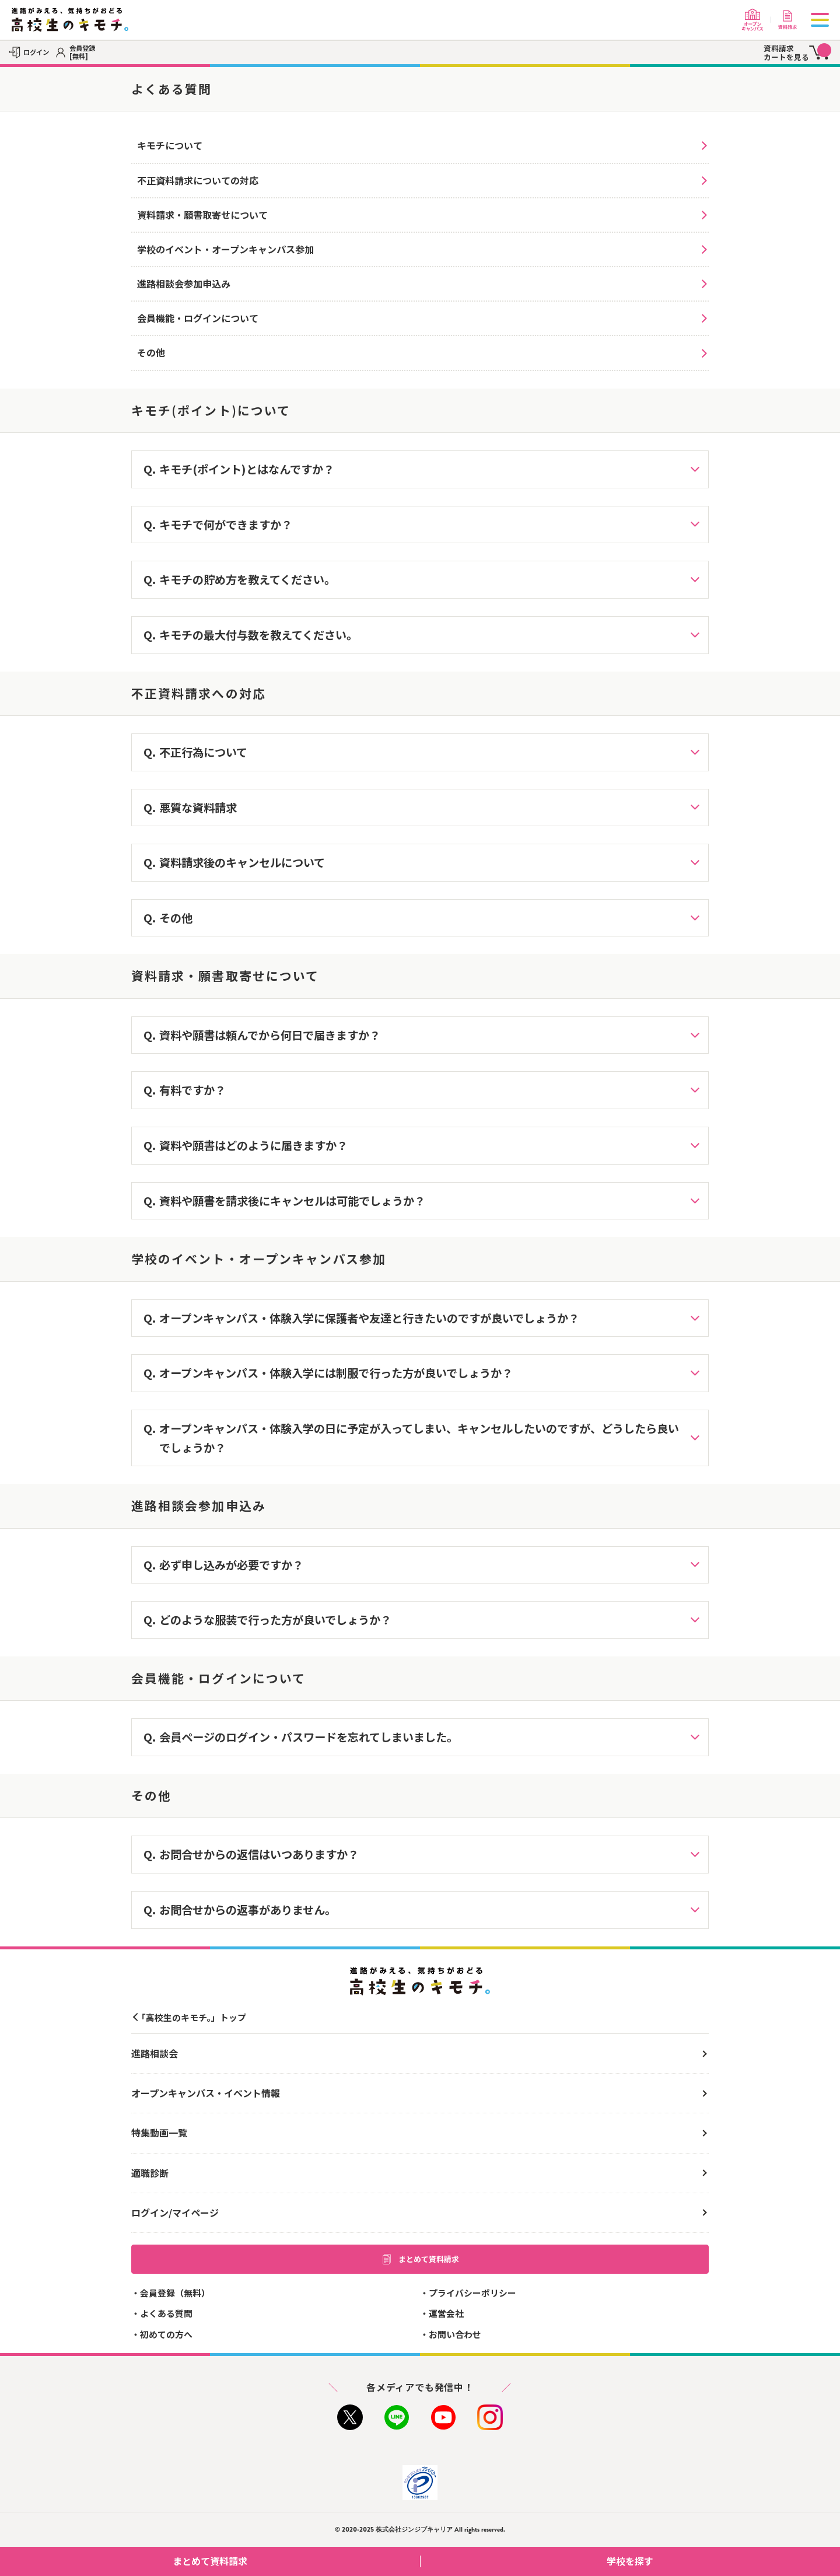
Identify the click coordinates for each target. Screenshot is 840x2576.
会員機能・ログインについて (197, 318)
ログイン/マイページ (175, 2212)
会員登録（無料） (175, 2293)
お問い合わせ (455, 2334)
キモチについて (169, 145)
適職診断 (150, 2173)
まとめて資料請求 (420, 2259)
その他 (151, 352)
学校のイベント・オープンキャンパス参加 (225, 249)
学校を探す (719, 2561)
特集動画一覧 (159, 2133)
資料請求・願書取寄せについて (202, 215)
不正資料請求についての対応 (197, 180)
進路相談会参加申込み (183, 284)
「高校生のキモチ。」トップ (191, 2017)
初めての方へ (166, 2334)
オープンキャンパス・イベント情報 (205, 2093)
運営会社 (446, 2313)
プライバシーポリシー (472, 2293)
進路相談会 (154, 2053)
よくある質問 (166, 2313)
